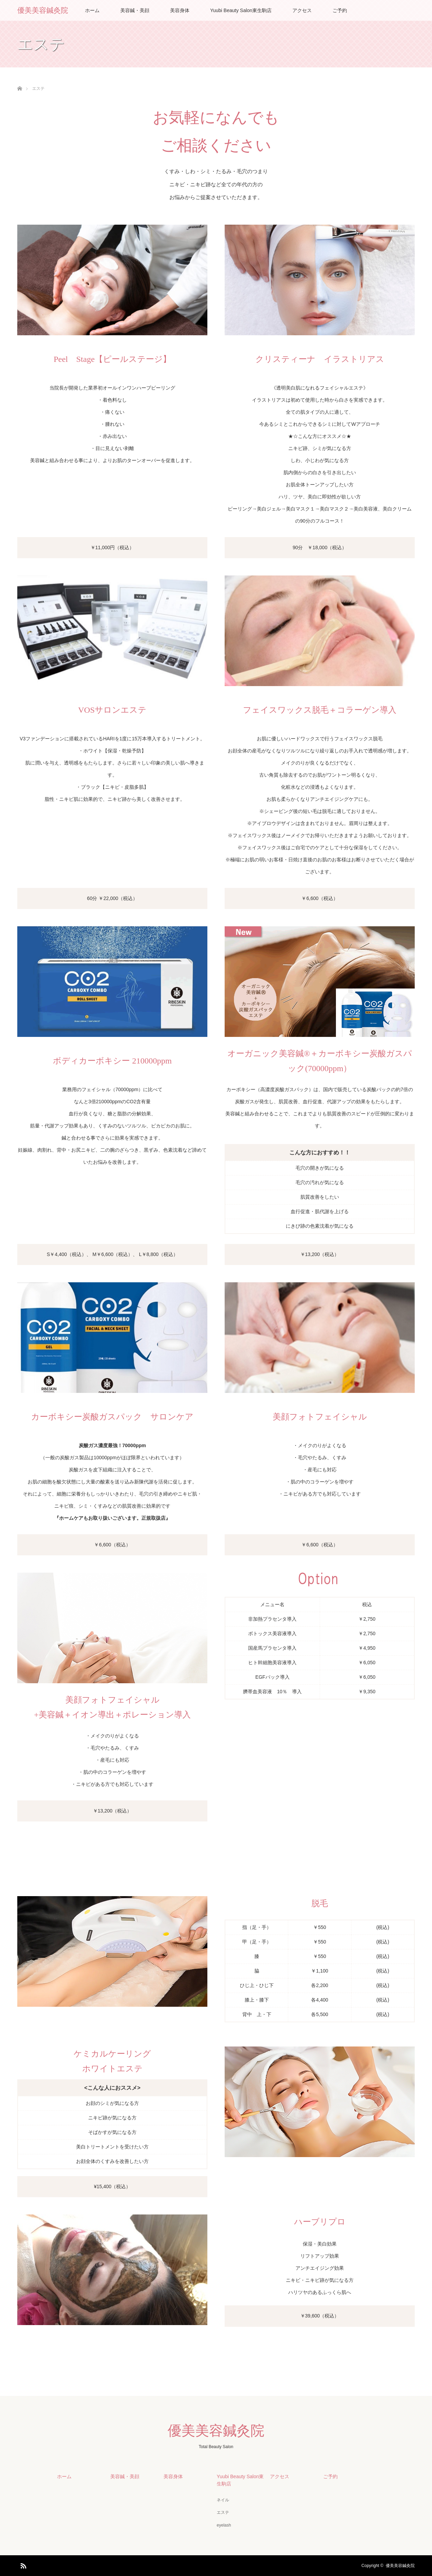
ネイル (223, 2500)
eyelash (224, 2525)
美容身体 (179, 10)
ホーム (92, 10)
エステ (223, 2512)
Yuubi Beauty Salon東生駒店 (241, 10)
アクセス (302, 10)
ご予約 (339, 10)
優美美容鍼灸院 (42, 10)
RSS (22, 2564)
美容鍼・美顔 (134, 10)
